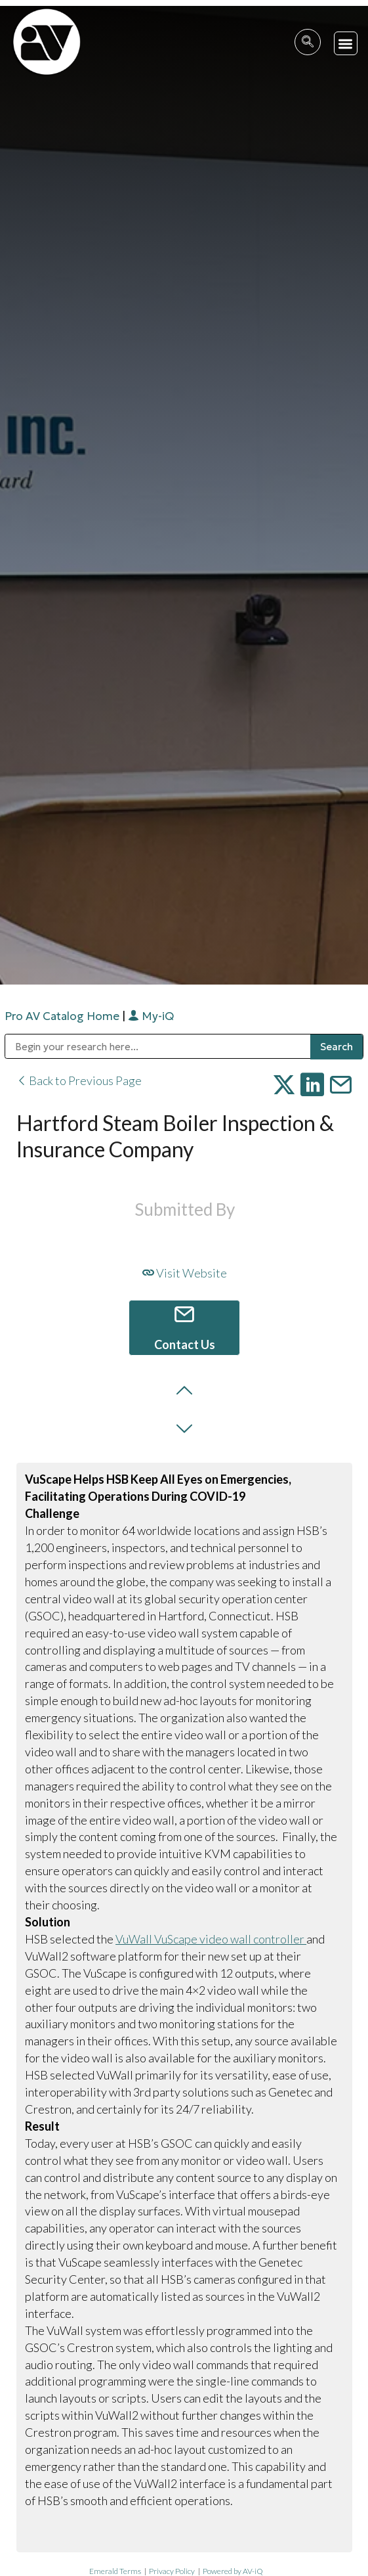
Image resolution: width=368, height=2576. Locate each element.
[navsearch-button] (308, 42)
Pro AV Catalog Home (63, 1016)
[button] (346, 44)
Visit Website (184, 1273)
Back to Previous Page (79, 1080)
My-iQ (151, 1016)
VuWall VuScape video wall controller (210, 1939)
